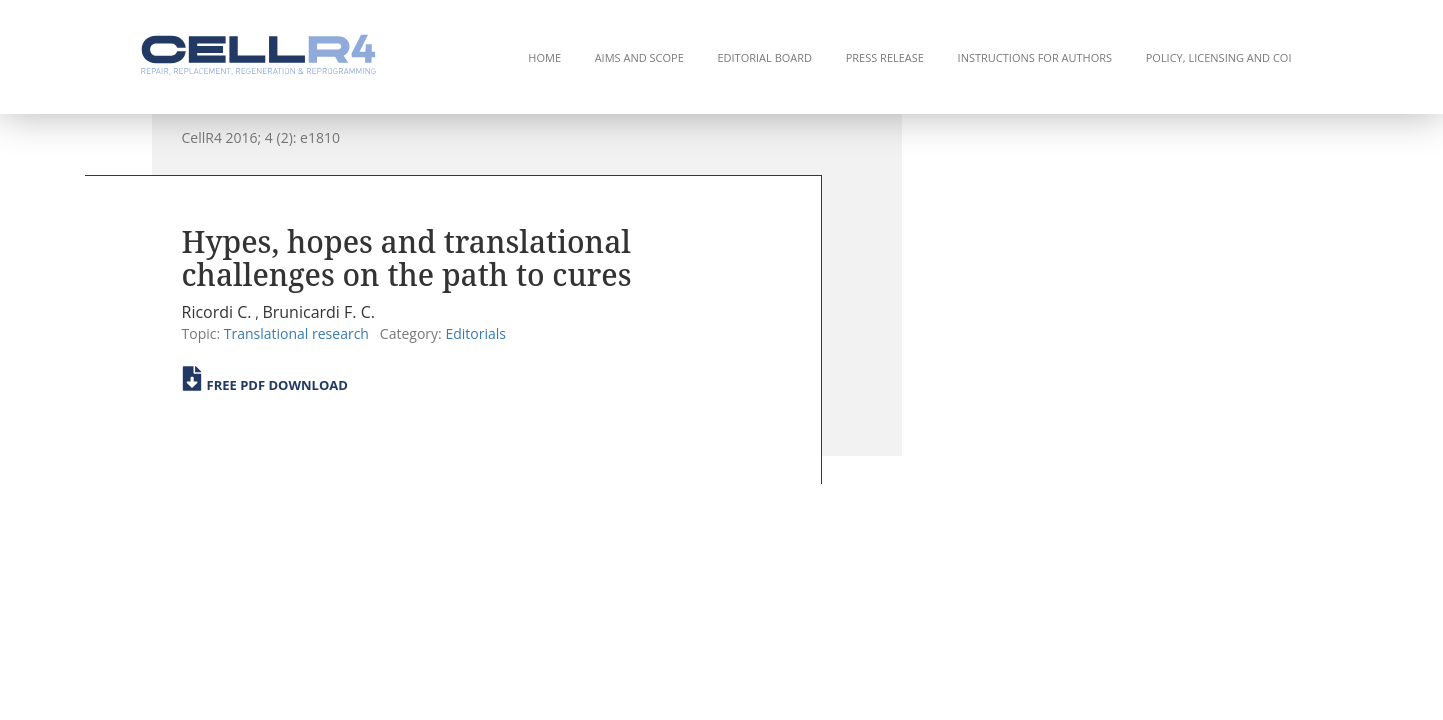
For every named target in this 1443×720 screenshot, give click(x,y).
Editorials (475, 333)
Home (544, 57)
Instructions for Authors (1035, 57)
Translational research (296, 333)
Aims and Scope (639, 57)
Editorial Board (764, 57)
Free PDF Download (265, 379)
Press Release (885, 57)
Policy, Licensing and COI (1219, 57)
